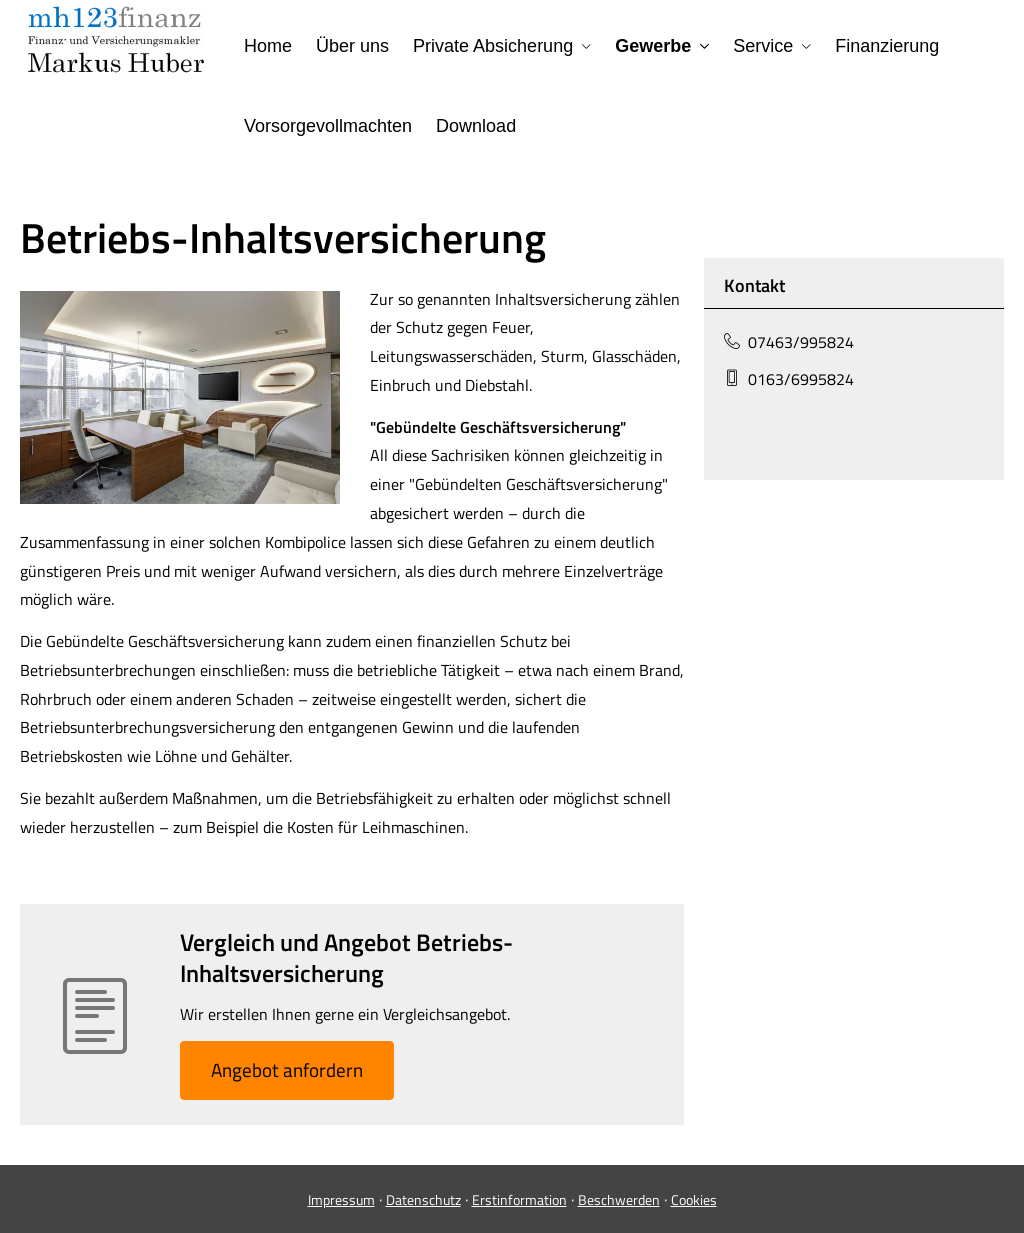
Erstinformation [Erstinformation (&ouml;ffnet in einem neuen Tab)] (519, 1199)
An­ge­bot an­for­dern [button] (287, 1069)
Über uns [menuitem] (352, 46)
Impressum (341, 1199)
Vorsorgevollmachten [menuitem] (328, 126)
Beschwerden (619, 1199)
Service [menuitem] (763, 46)
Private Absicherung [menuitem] (493, 46)
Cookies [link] (694, 1199)
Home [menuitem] (268, 46)
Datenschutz (423, 1199)
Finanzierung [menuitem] (887, 46)
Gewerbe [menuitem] (653, 46)
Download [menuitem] (476, 126)
